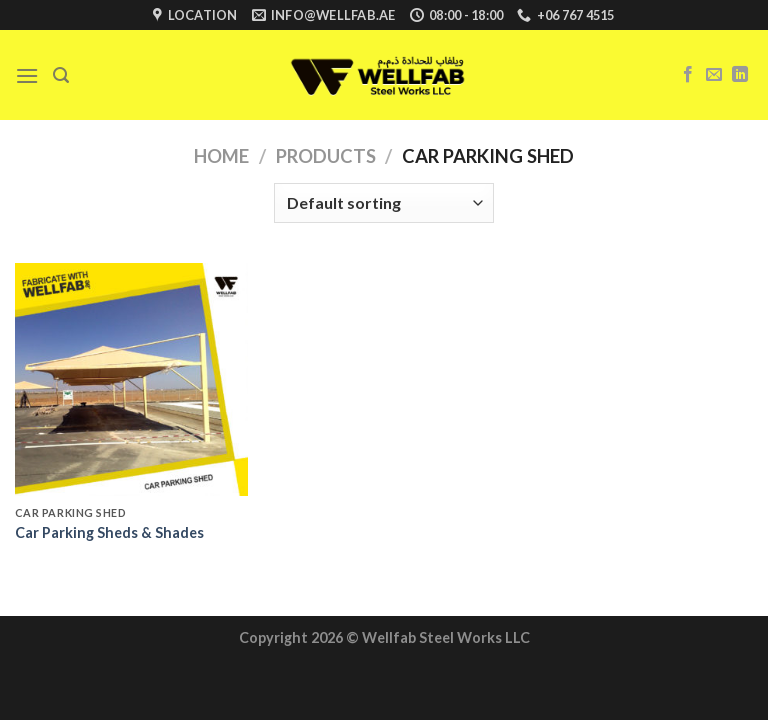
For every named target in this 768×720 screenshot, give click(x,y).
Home (221, 156)
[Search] (61, 75)
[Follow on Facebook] (688, 75)
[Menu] (27, 75)
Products (326, 156)
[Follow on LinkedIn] (740, 75)
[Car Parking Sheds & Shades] (131, 379)
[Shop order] (384, 203)
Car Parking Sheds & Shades (109, 532)
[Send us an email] (714, 75)
